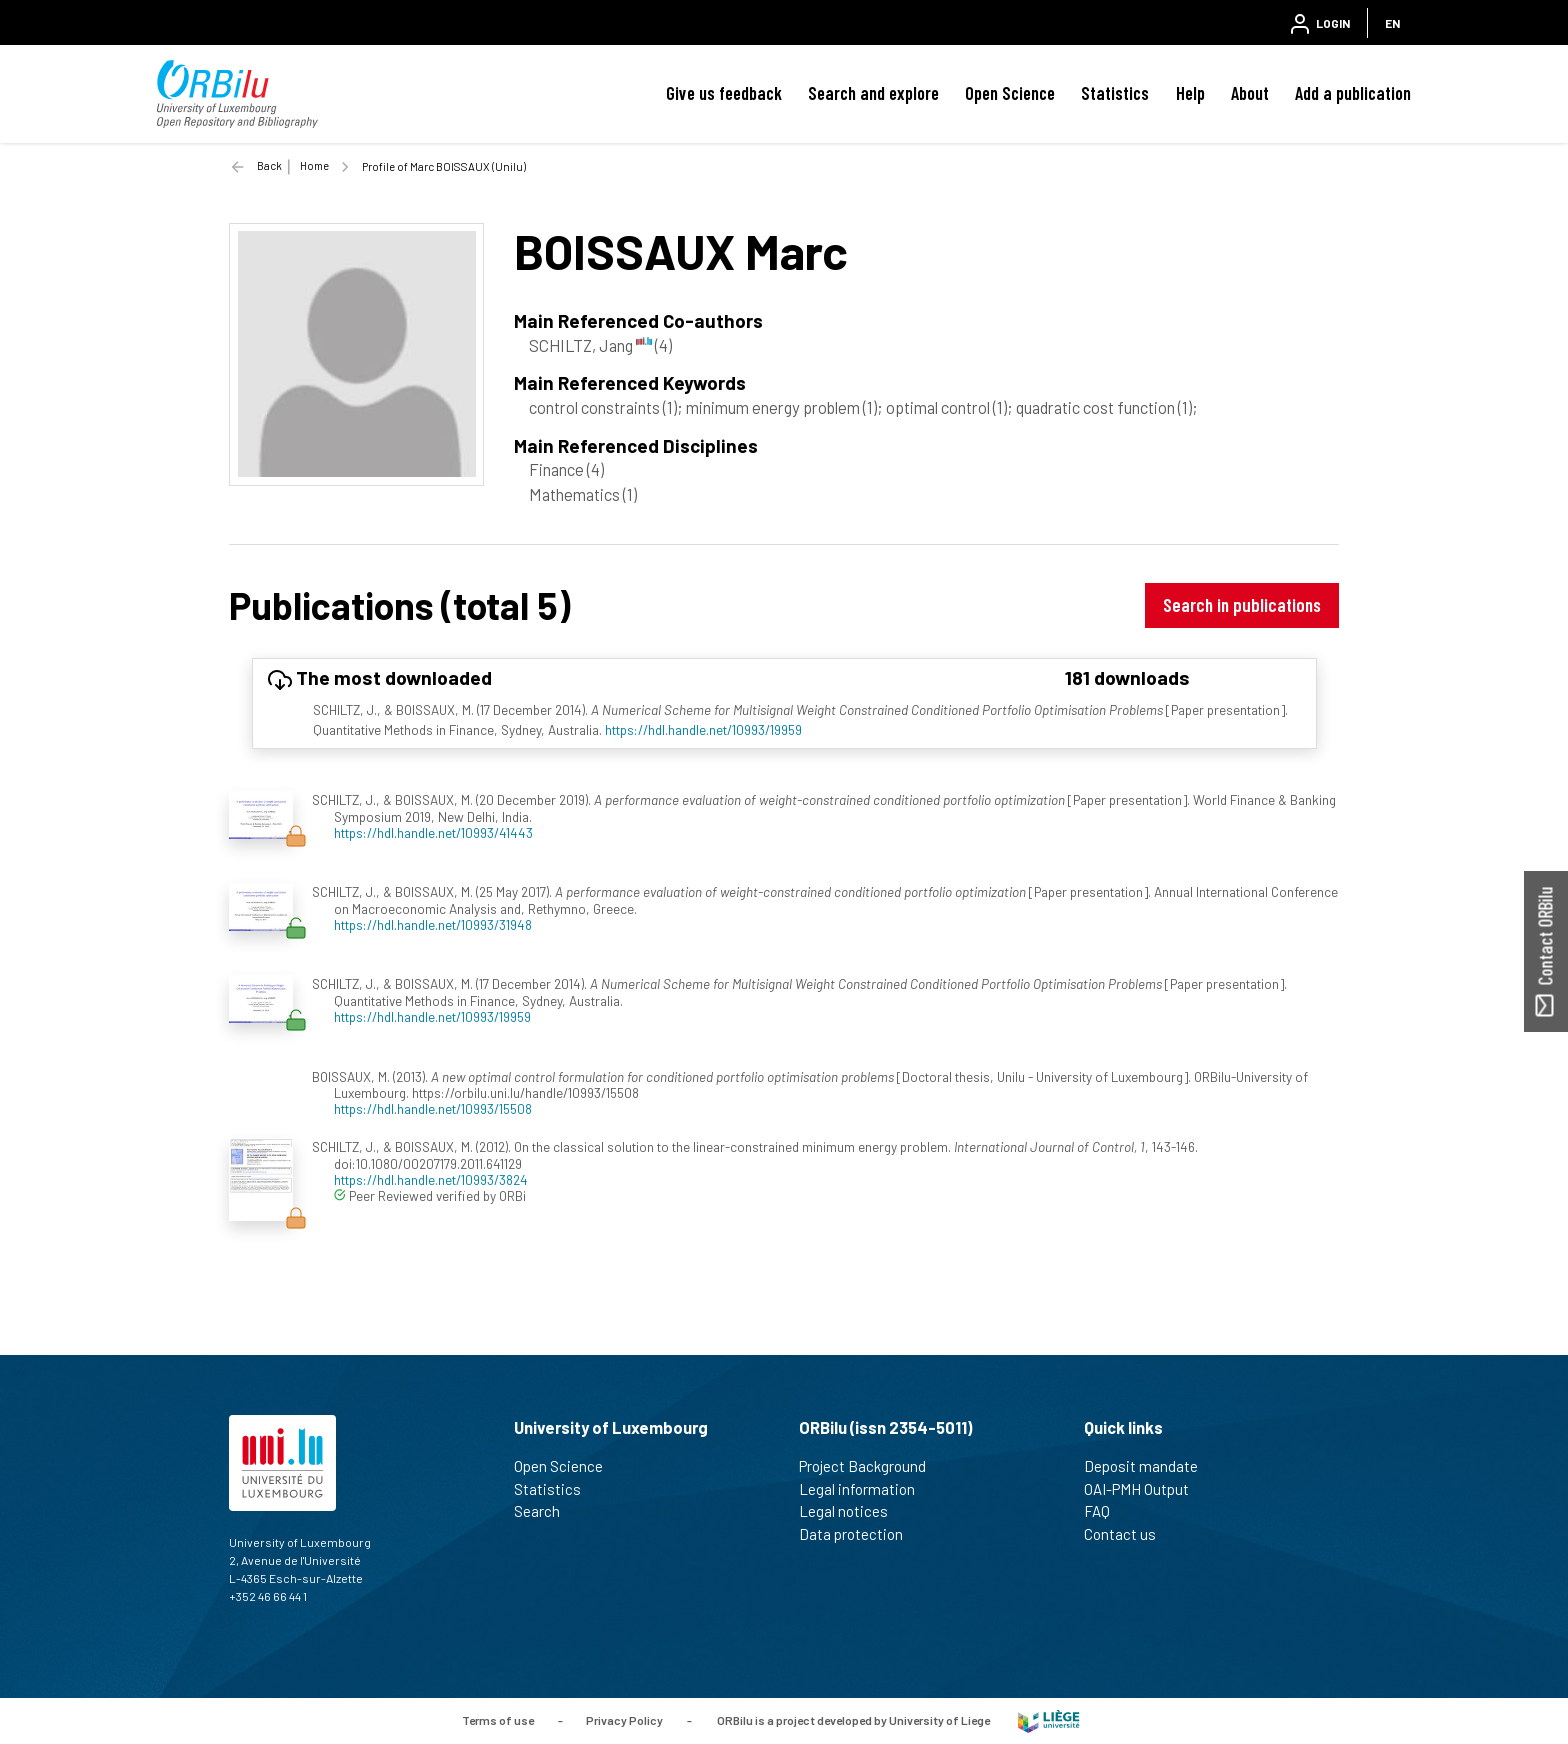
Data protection (859, 1534)
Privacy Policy (624, 1719)
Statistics (1115, 93)
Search (545, 1511)
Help (1190, 93)
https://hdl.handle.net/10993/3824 (431, 1179)
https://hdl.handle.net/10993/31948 (433, 924)
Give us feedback (724, 93)
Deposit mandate (1149, 1466)
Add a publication (1353, 93)
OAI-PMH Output (1145, 1489)
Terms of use (498, 1719)
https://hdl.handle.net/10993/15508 (433, 1108)
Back (269, 165)
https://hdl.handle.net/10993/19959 (703, 729)
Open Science (1010, 93)
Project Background (871, 1466)
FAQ (1105, 1511)
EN (1392, 23)
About (1250, 93)
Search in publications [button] (1242, 604)
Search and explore (873, 93)
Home (314, 165)
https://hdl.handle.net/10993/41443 (433, 832)
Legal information (865, 1489)
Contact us (1128, 1534)
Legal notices (852, 1511)
